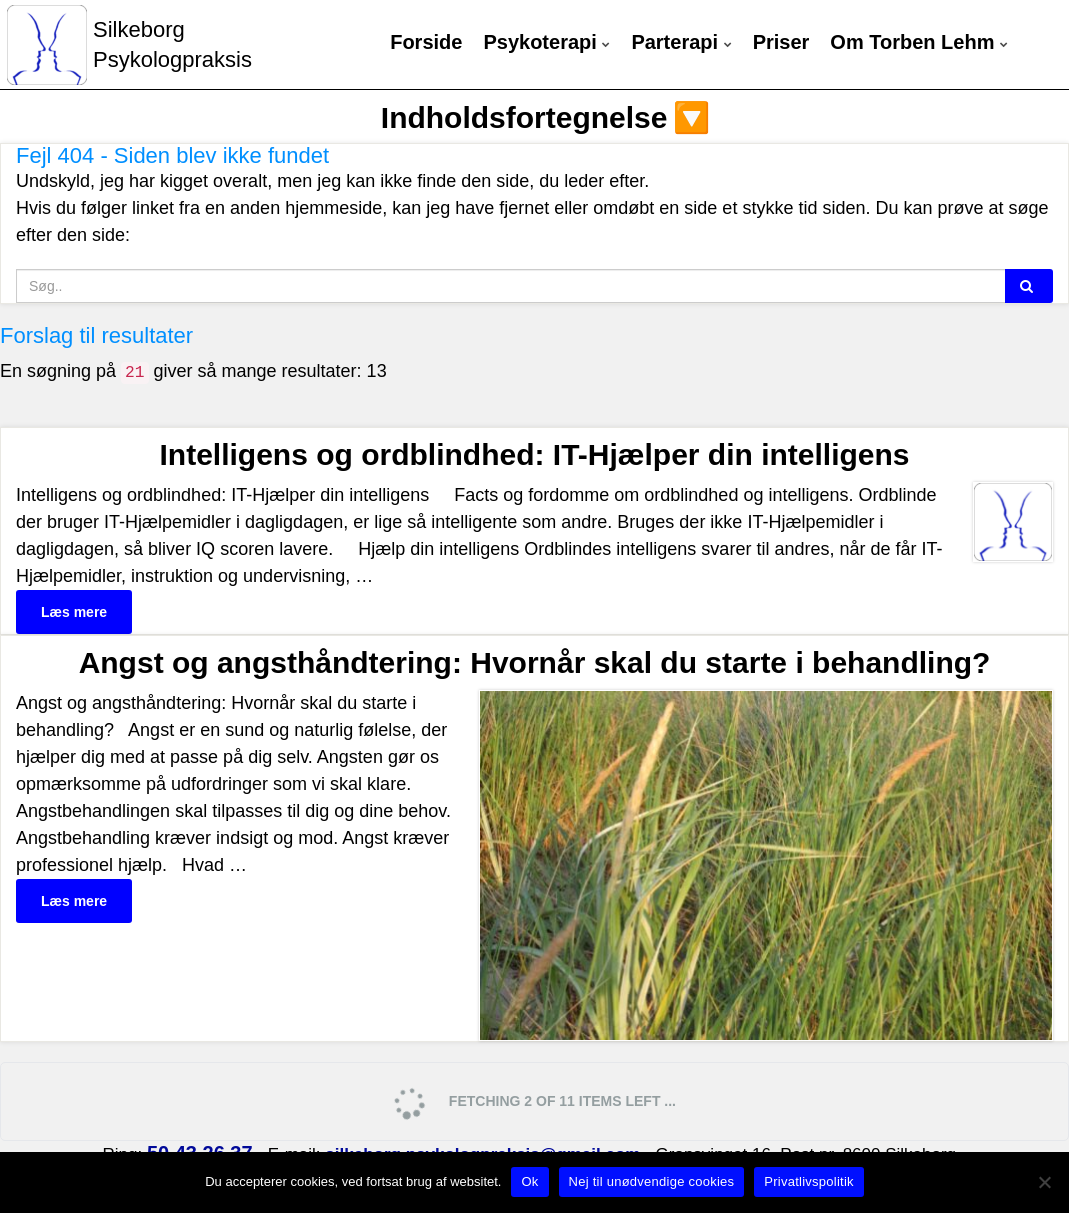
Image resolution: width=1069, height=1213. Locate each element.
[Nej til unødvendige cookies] (1044, 1182)
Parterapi (681, 42)
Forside (426, 42)
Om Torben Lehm (919, 42)
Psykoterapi (546, 42)
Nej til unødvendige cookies (652, 1181)
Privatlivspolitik (809, 1181)
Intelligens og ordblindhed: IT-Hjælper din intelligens (534, 454)
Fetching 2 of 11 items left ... (532, 1102)
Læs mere (74, 612)
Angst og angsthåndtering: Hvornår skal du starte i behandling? (535, 662)
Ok (529, 1181)
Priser (781, 42)
